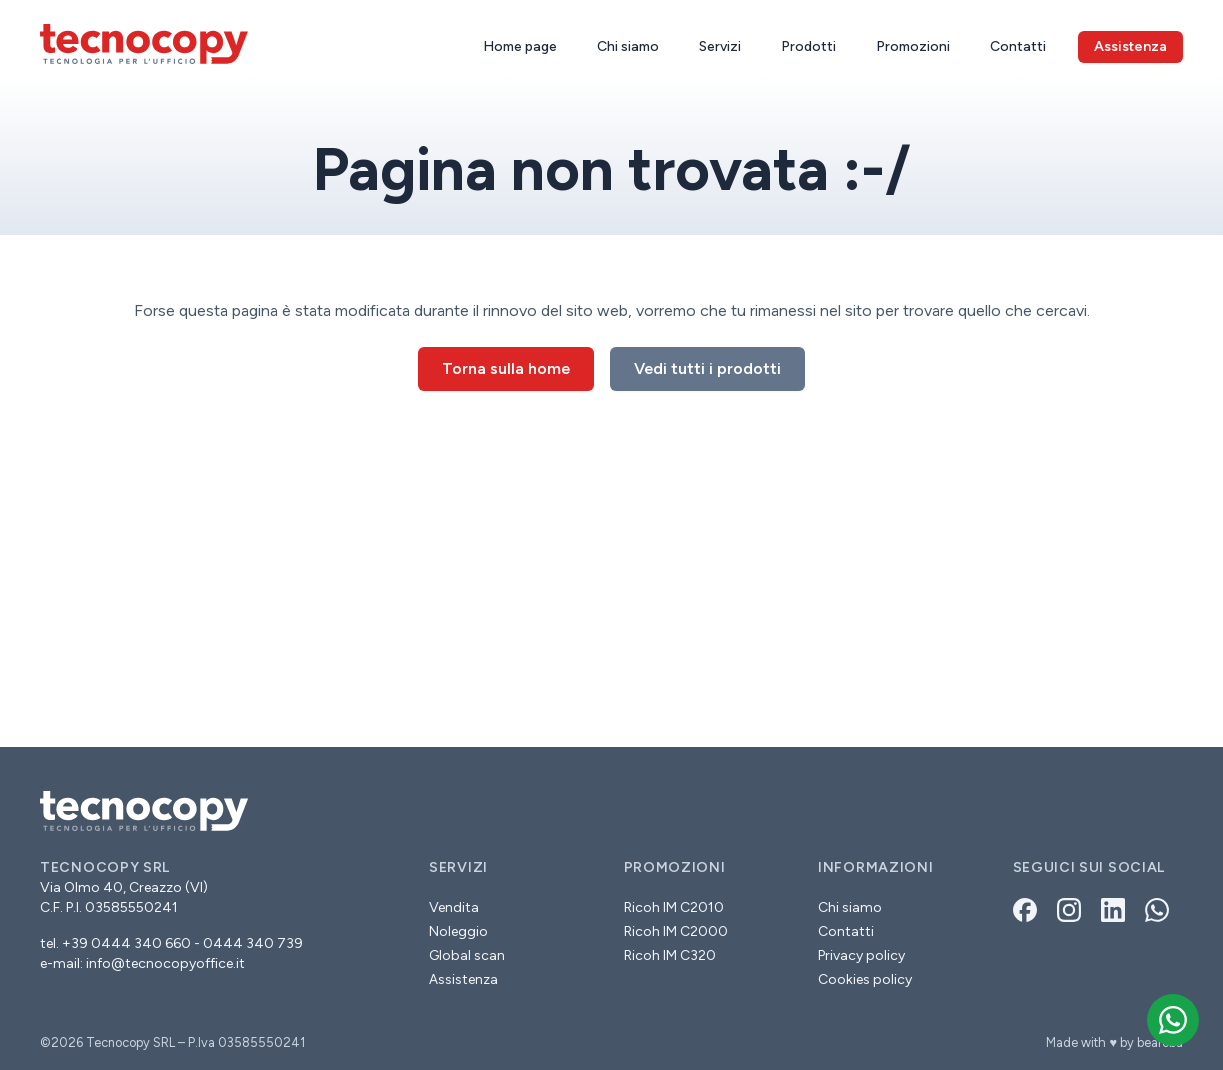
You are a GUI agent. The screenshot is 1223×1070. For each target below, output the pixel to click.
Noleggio (458, 931)
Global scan (467, 955)
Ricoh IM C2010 (674, 907)
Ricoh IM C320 (670, 955)
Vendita (454, 907)
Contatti (1018, 46)
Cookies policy (865, 979)
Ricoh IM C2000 (676, 931)
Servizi (720, 46)
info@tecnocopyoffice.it (165, 963)
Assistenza (463, 979)
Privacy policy (861, 955)
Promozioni (913, 46)
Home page (520, 46)
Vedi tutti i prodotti (707, 368)
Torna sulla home (506, 368)
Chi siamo (628, 46)
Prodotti (808, 46)
